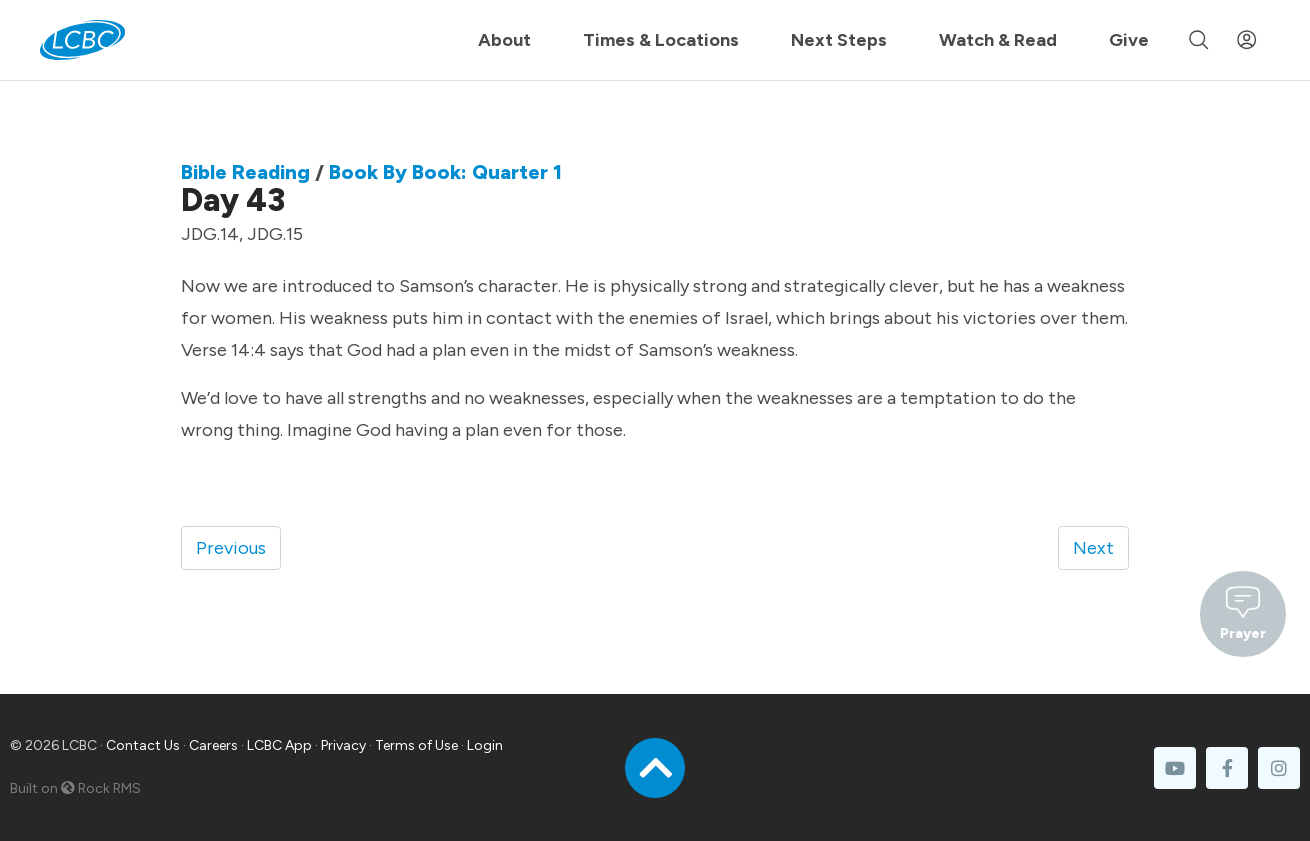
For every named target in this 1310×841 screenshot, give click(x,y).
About (504, 40)
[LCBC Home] (82, 40)
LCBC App (279, 745)
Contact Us (143, 745)
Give (1129, 40)
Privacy (343, 745)
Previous (231, 548)
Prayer (1243, 612)
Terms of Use (416, 745)
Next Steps (839, 40)
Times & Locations (661, 40)
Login (485, 745)
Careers (213, 745)
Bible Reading (245, 172)
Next (1093, 548)
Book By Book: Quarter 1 (445, 172)
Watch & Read (998, 40)
